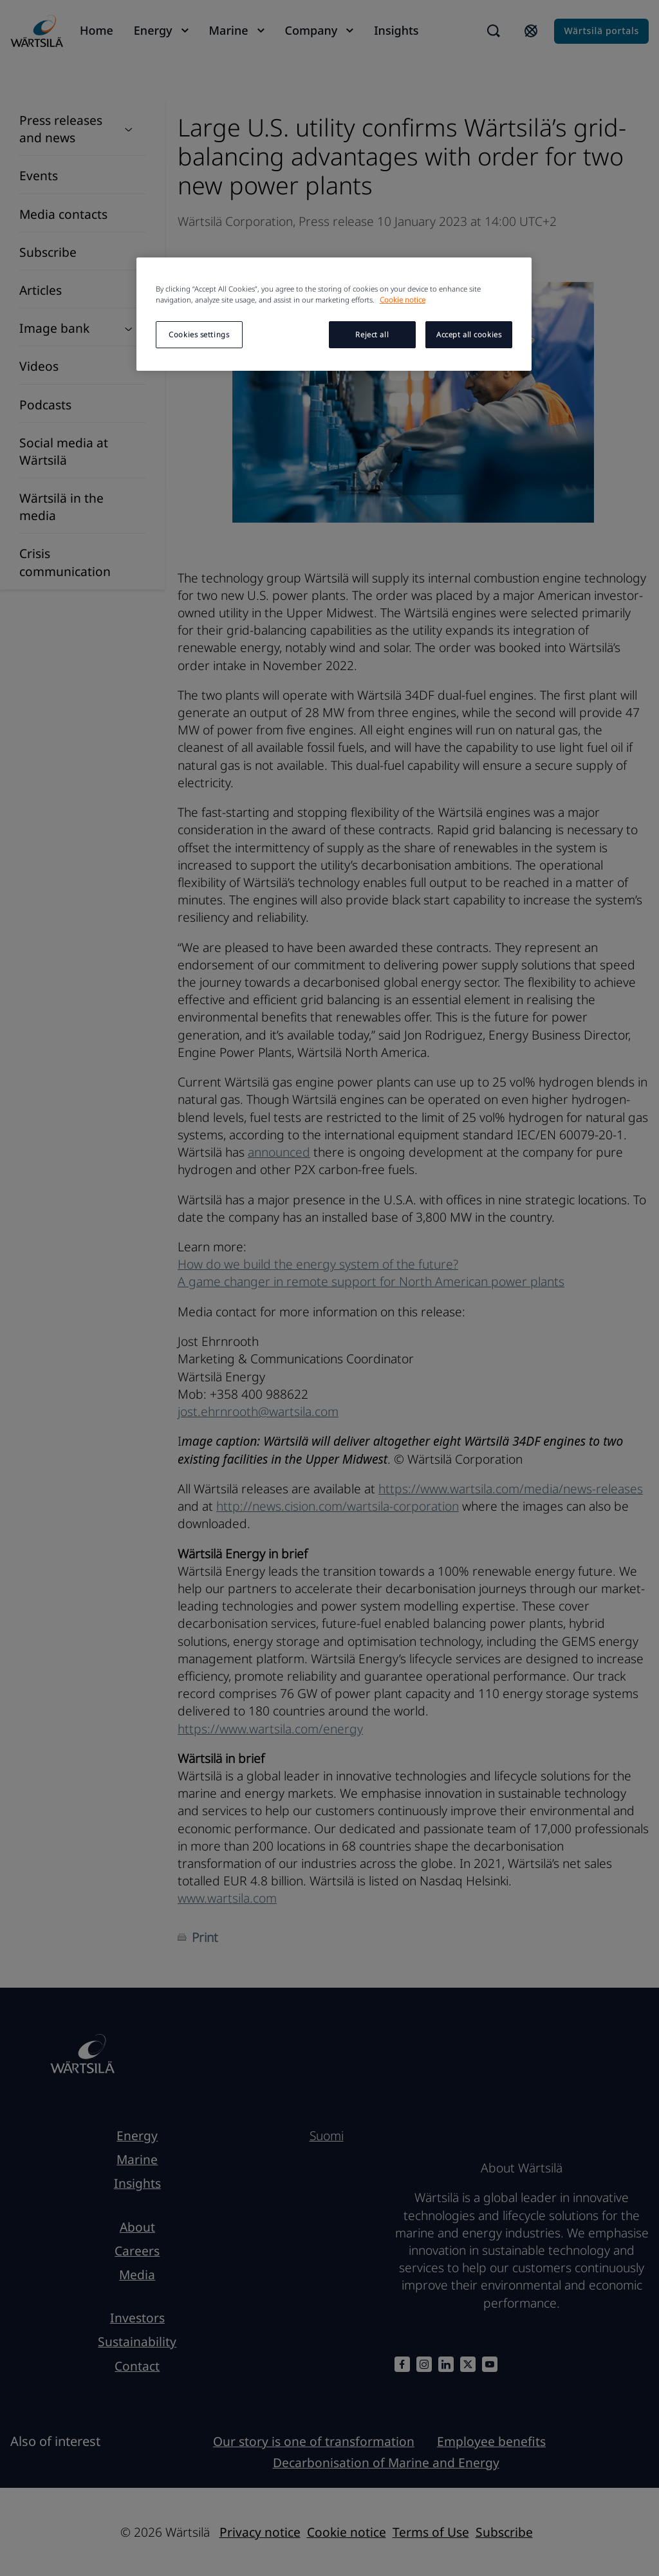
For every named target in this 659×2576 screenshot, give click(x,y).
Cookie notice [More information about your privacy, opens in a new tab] (402, 299)
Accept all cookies (468, 334)
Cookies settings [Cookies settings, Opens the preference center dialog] (199, 334)
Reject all (372, 334)
